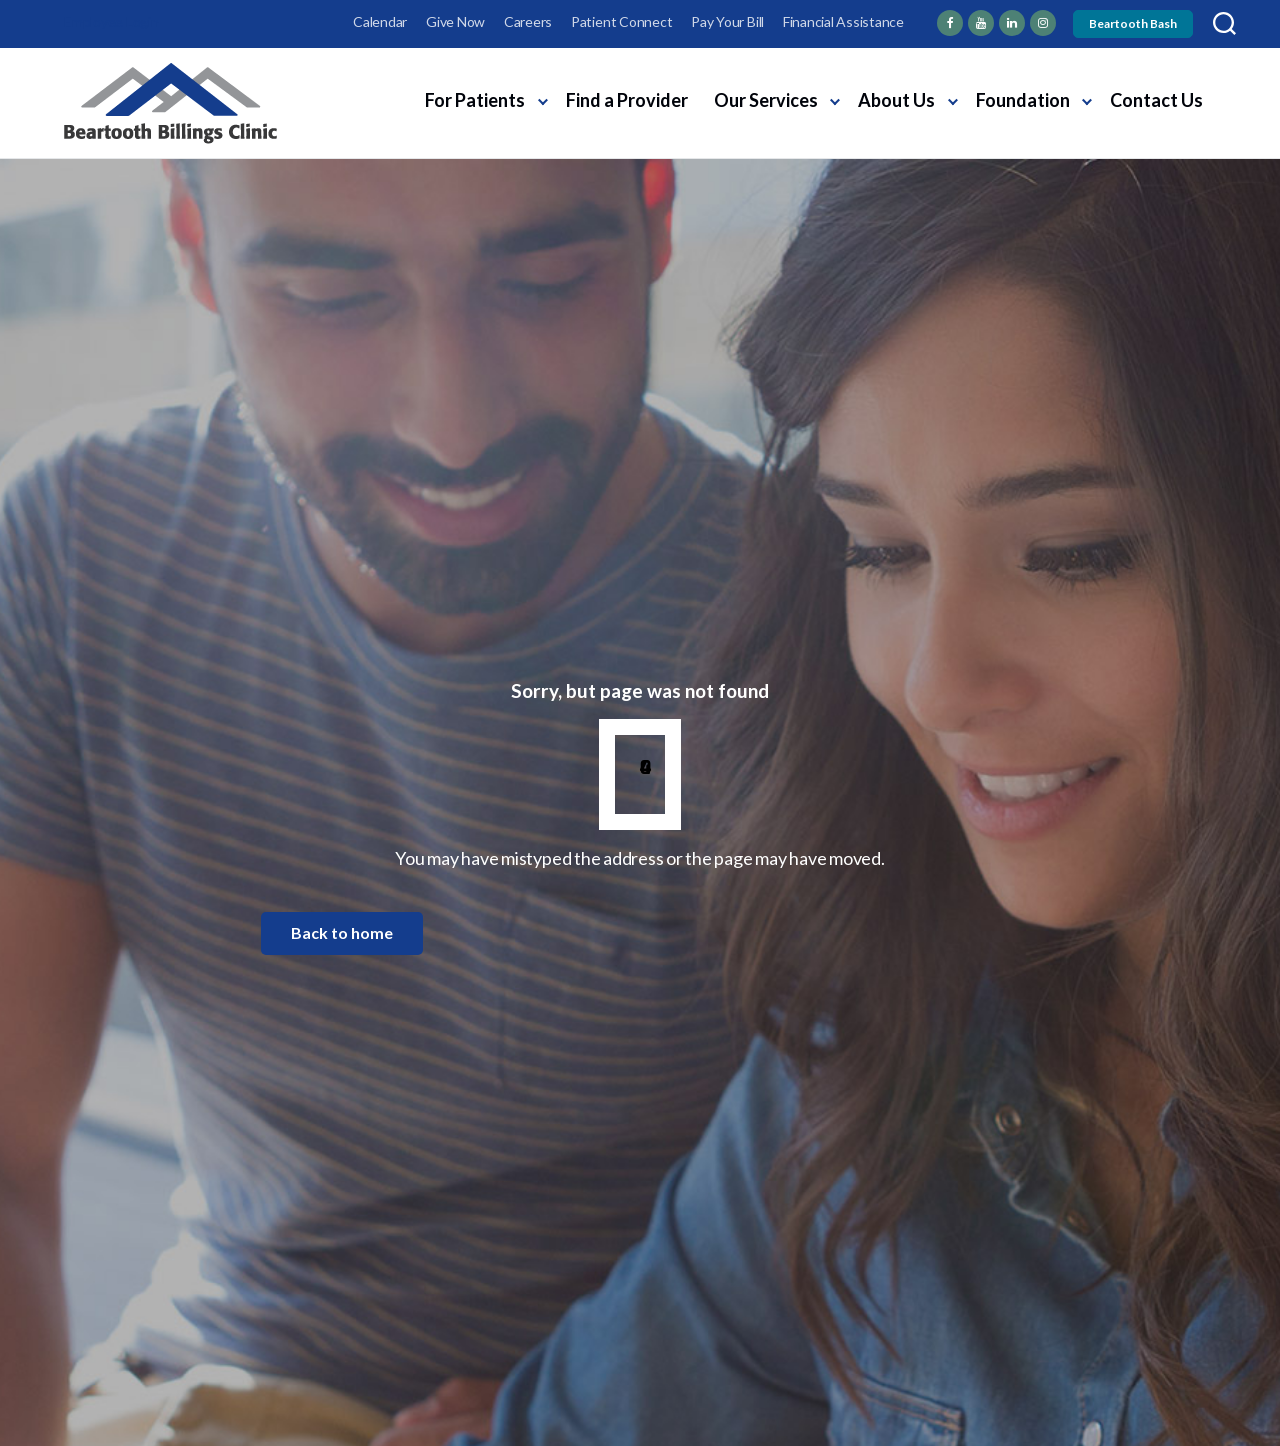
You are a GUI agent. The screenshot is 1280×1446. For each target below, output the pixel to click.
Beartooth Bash (1133, 23)
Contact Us (1156, 100)
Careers (528, 21)
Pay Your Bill (727, 21)
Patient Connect (621, 21)
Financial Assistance (843, 21)
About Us (896, 100)
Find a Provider (627, 100)
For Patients (475, 100)
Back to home (342, 932)
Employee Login (111, 21)
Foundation (1023, 100)
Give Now (455, 21)
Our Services (766, 100)
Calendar (380, 21)
